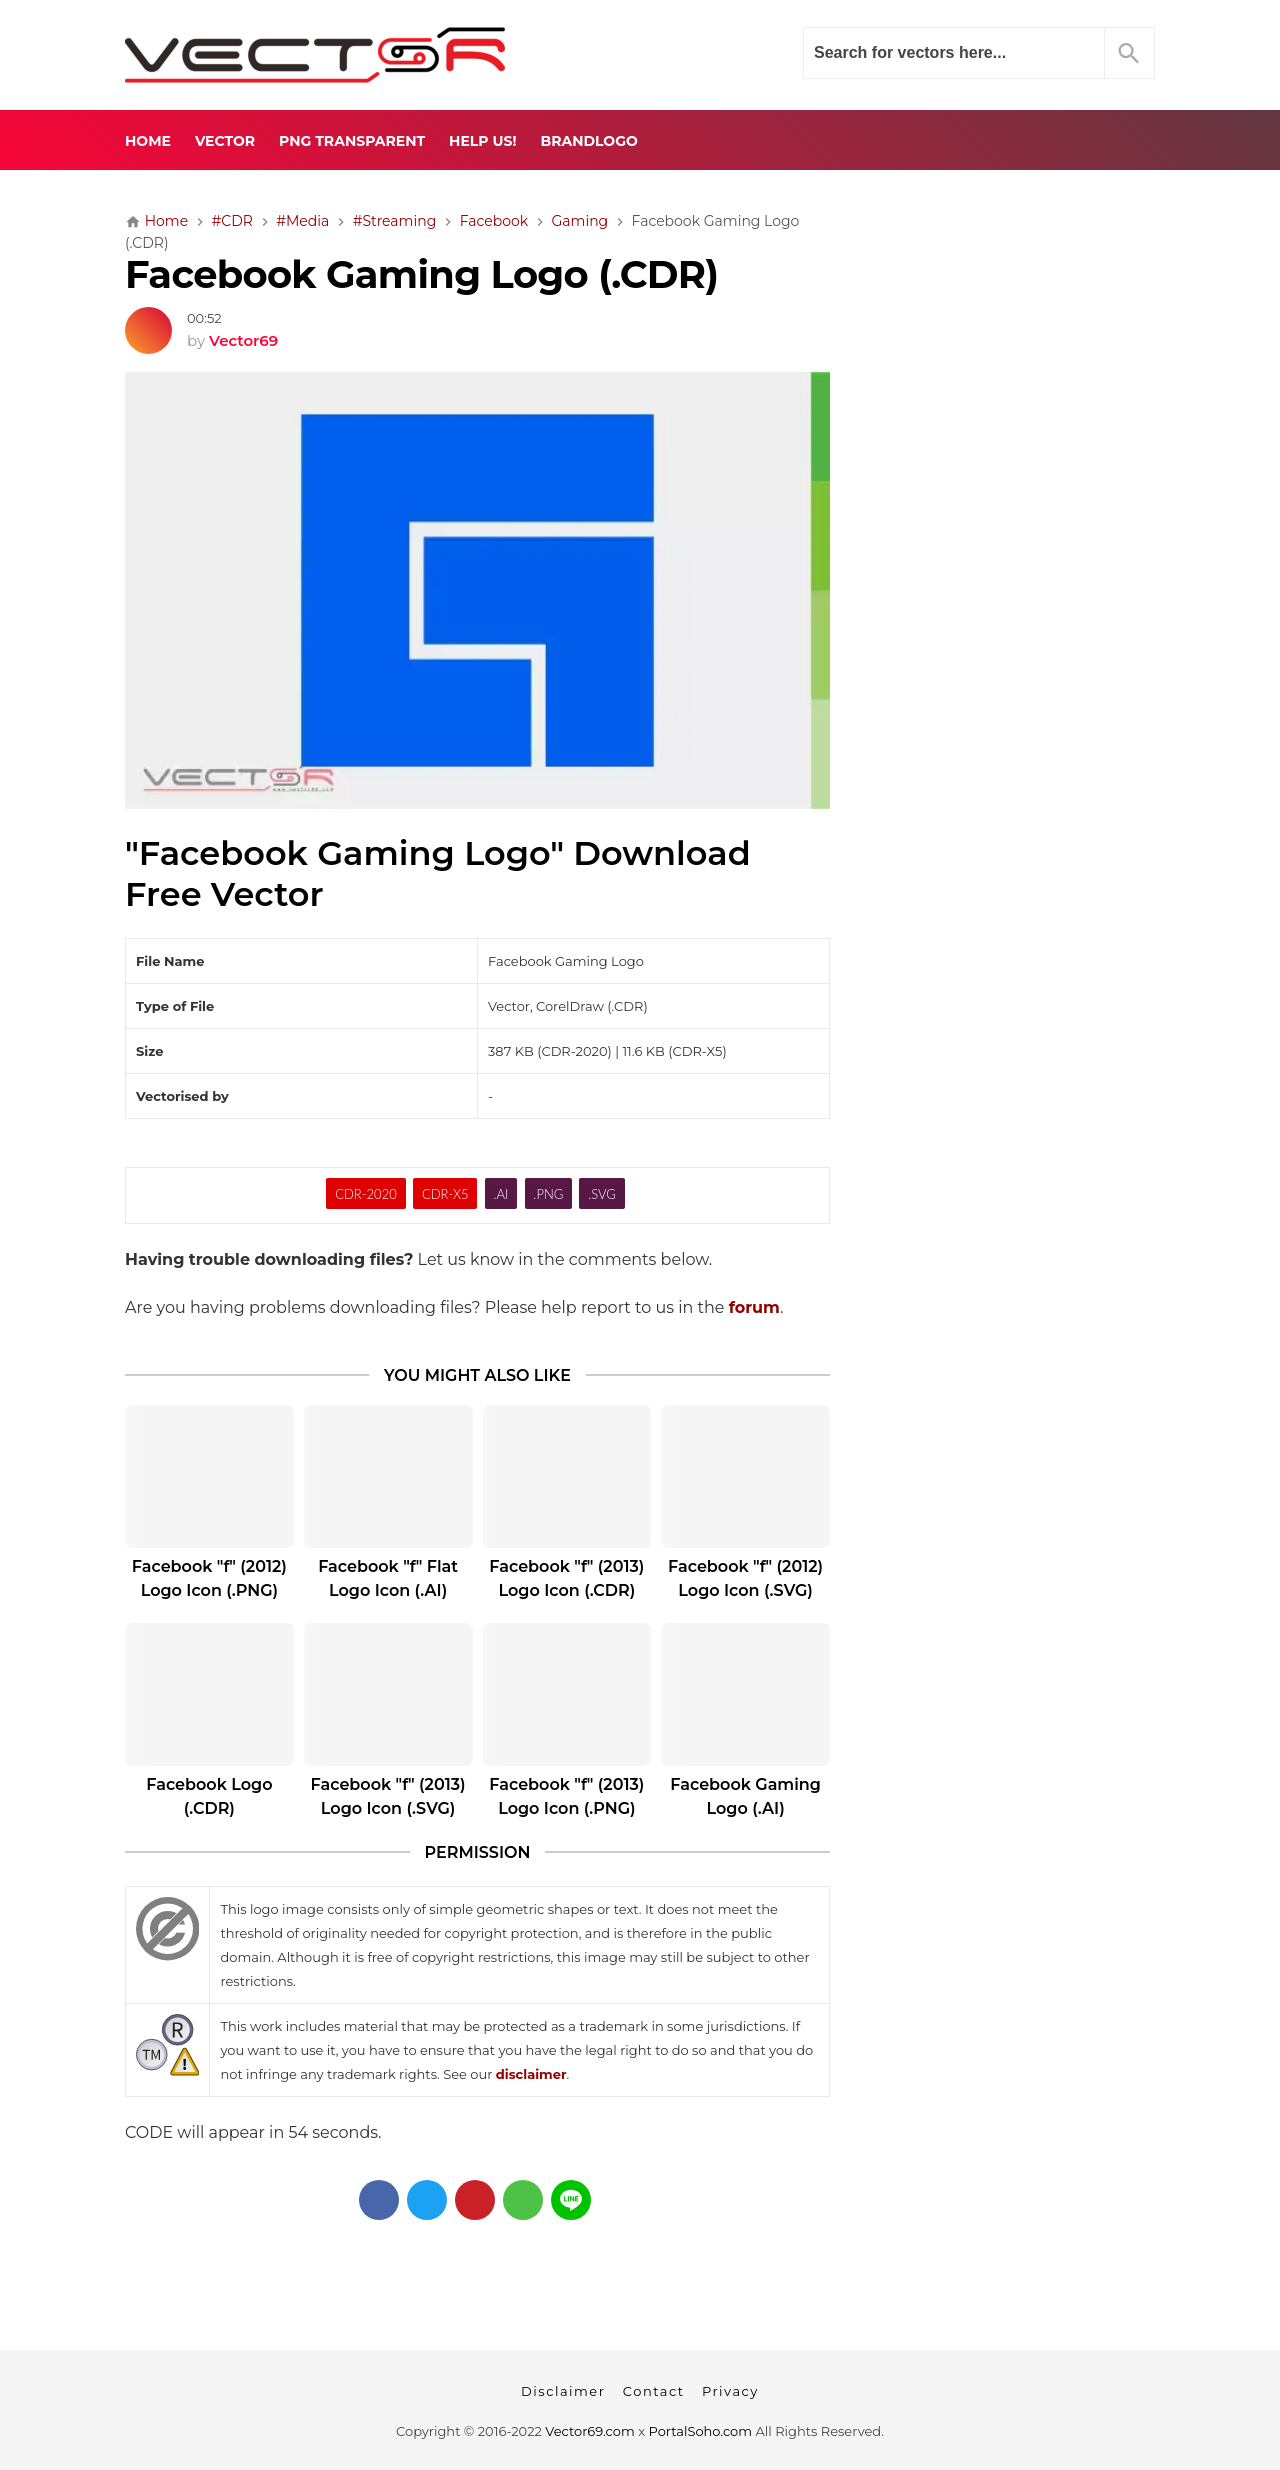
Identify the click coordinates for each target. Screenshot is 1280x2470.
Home (148, 141)
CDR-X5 (445, 1194)
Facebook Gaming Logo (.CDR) (421, 274)
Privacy (730, 2391)
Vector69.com (589, 2431)
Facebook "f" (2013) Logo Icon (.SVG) (388, 1796)
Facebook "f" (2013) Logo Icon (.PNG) (566, 1796)
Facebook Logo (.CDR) (209, 1796)
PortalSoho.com (701, 2431)
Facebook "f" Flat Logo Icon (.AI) (388, 1578)
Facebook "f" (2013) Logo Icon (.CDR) (566, 1578)
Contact (654, 2391)
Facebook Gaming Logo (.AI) (745, 1796)
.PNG (548, 1194)
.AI (501, 1194)
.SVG (602, 1194)
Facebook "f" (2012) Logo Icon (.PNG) (209, 1578)
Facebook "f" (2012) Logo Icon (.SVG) (745, 1578)
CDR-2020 (366, 1194)
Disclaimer (563, 2391)
